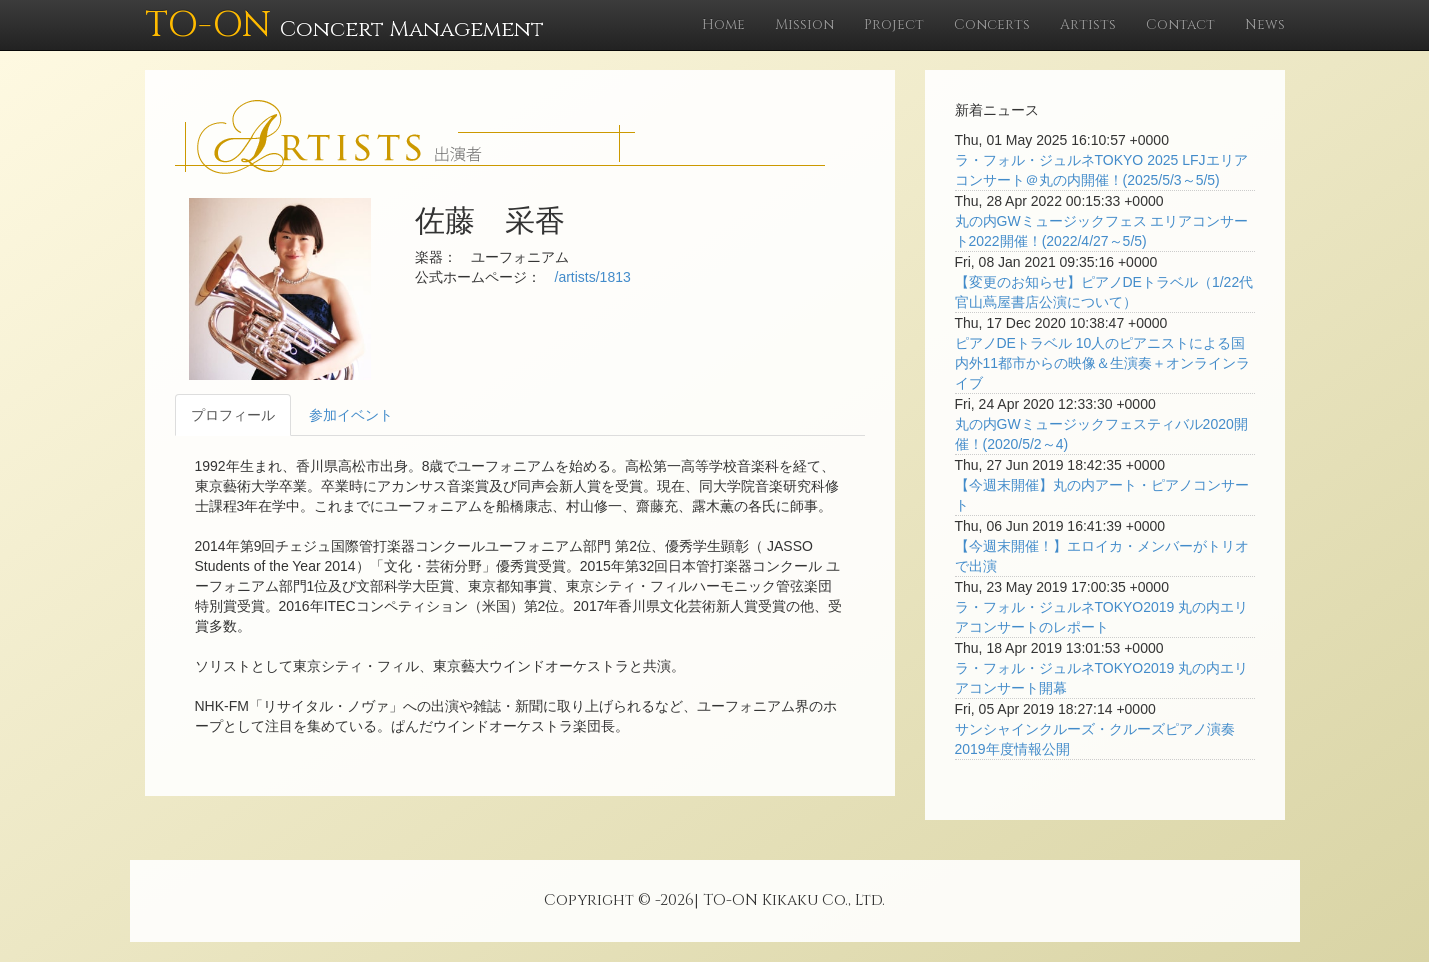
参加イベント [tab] (351, 415)
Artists (1088, 24)
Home (723, 24)
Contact (1180, 24)
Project (894, 24)
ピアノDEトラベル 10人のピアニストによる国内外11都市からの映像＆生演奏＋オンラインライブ (1103, 363)
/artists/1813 (593, 277)
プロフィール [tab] (233, 415)
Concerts (992, 24)
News (1265, 24)
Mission (804, 24)
